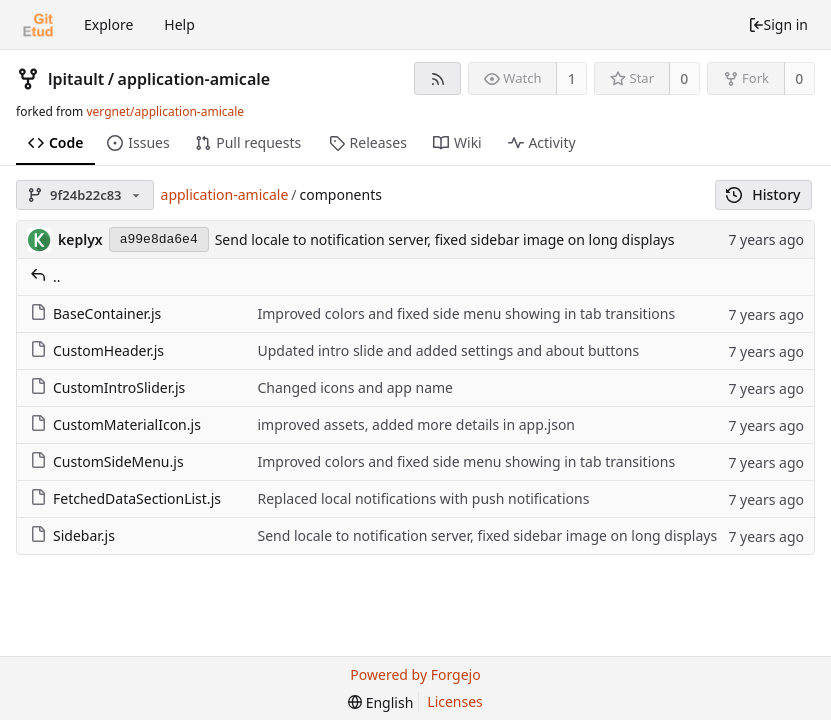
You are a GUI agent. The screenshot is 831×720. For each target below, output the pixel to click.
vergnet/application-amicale (165, 111)
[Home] (38, 25)
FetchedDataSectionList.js (125, 498)
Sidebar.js (72, 535)
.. (45, 276)
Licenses (455, 701)
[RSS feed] (437, 78)
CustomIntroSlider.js (107, 387)
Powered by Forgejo (415, 674)
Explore (108, 24)
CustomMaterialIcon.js (115, 424)
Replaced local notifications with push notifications (423, 498)
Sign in (778, 24)
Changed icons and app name (355, 387)
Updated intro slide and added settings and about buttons (448, 350)
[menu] (380, 702)
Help (179, 24)
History (763, 194)
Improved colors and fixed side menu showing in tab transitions (466, 313)
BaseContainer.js (95, 313)
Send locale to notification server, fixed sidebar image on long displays (445, 239)
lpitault (76, 79)
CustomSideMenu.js (107, 461)
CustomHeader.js (97, 350)
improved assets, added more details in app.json (416, 424)
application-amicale (194, 79)
